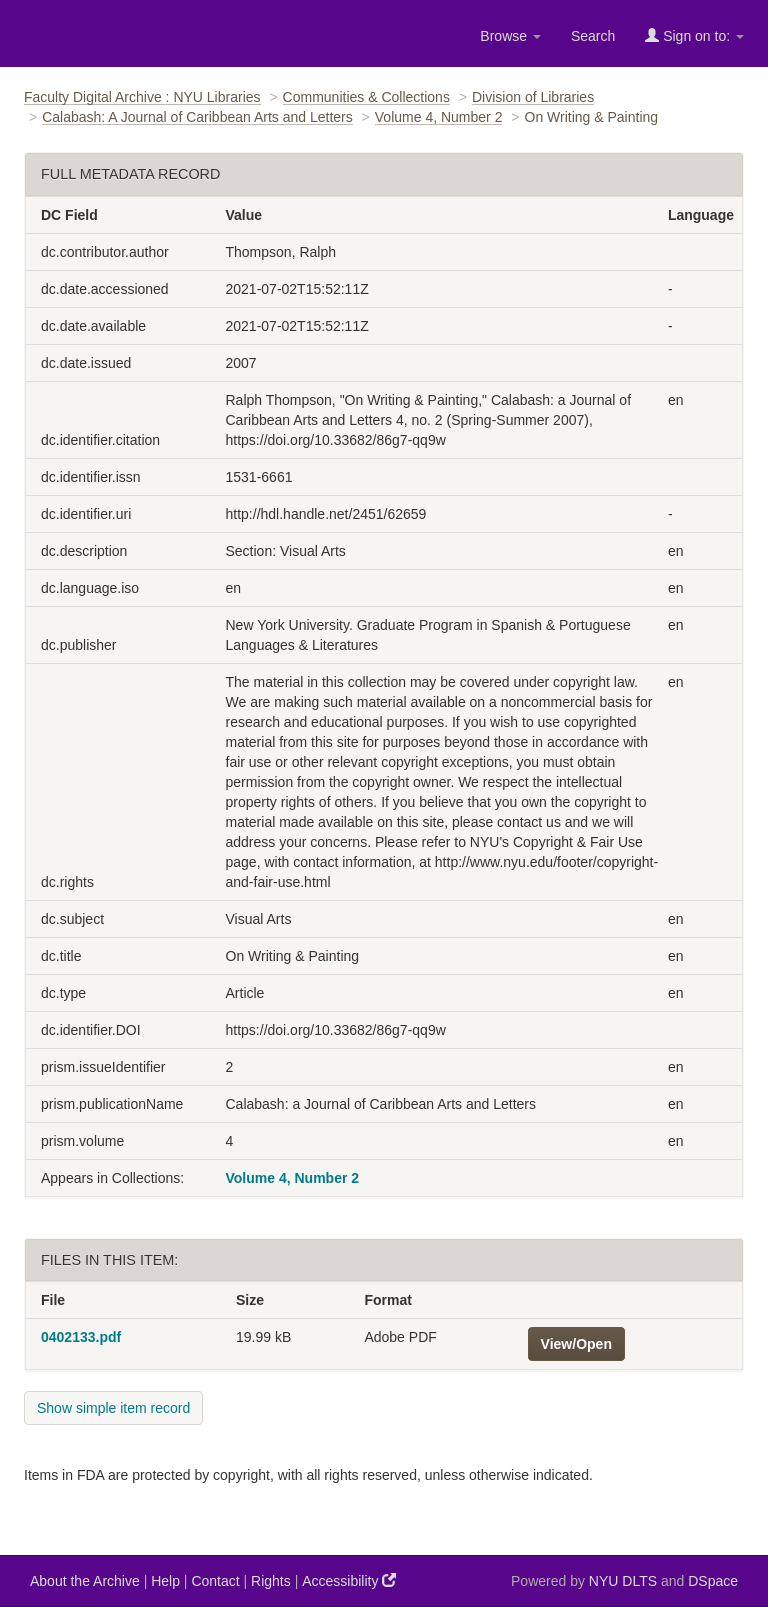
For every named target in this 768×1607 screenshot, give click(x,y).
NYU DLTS (623, 1581)
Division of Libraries (533, 97)
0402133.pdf (81, 1337)
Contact (215, 1581)
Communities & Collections (366, 97)
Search (593, 36)
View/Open (576, 1344)
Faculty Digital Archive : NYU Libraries (142, 97)
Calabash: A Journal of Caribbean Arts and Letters (197, 117)
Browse (510, 36)
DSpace (713, 1581)
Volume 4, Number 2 (439, 117)
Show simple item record (113, 1408)
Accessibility (349, 1580)
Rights (271, 1581)
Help (165, 1581)
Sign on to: (694, 35)
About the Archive (85, 1581)
